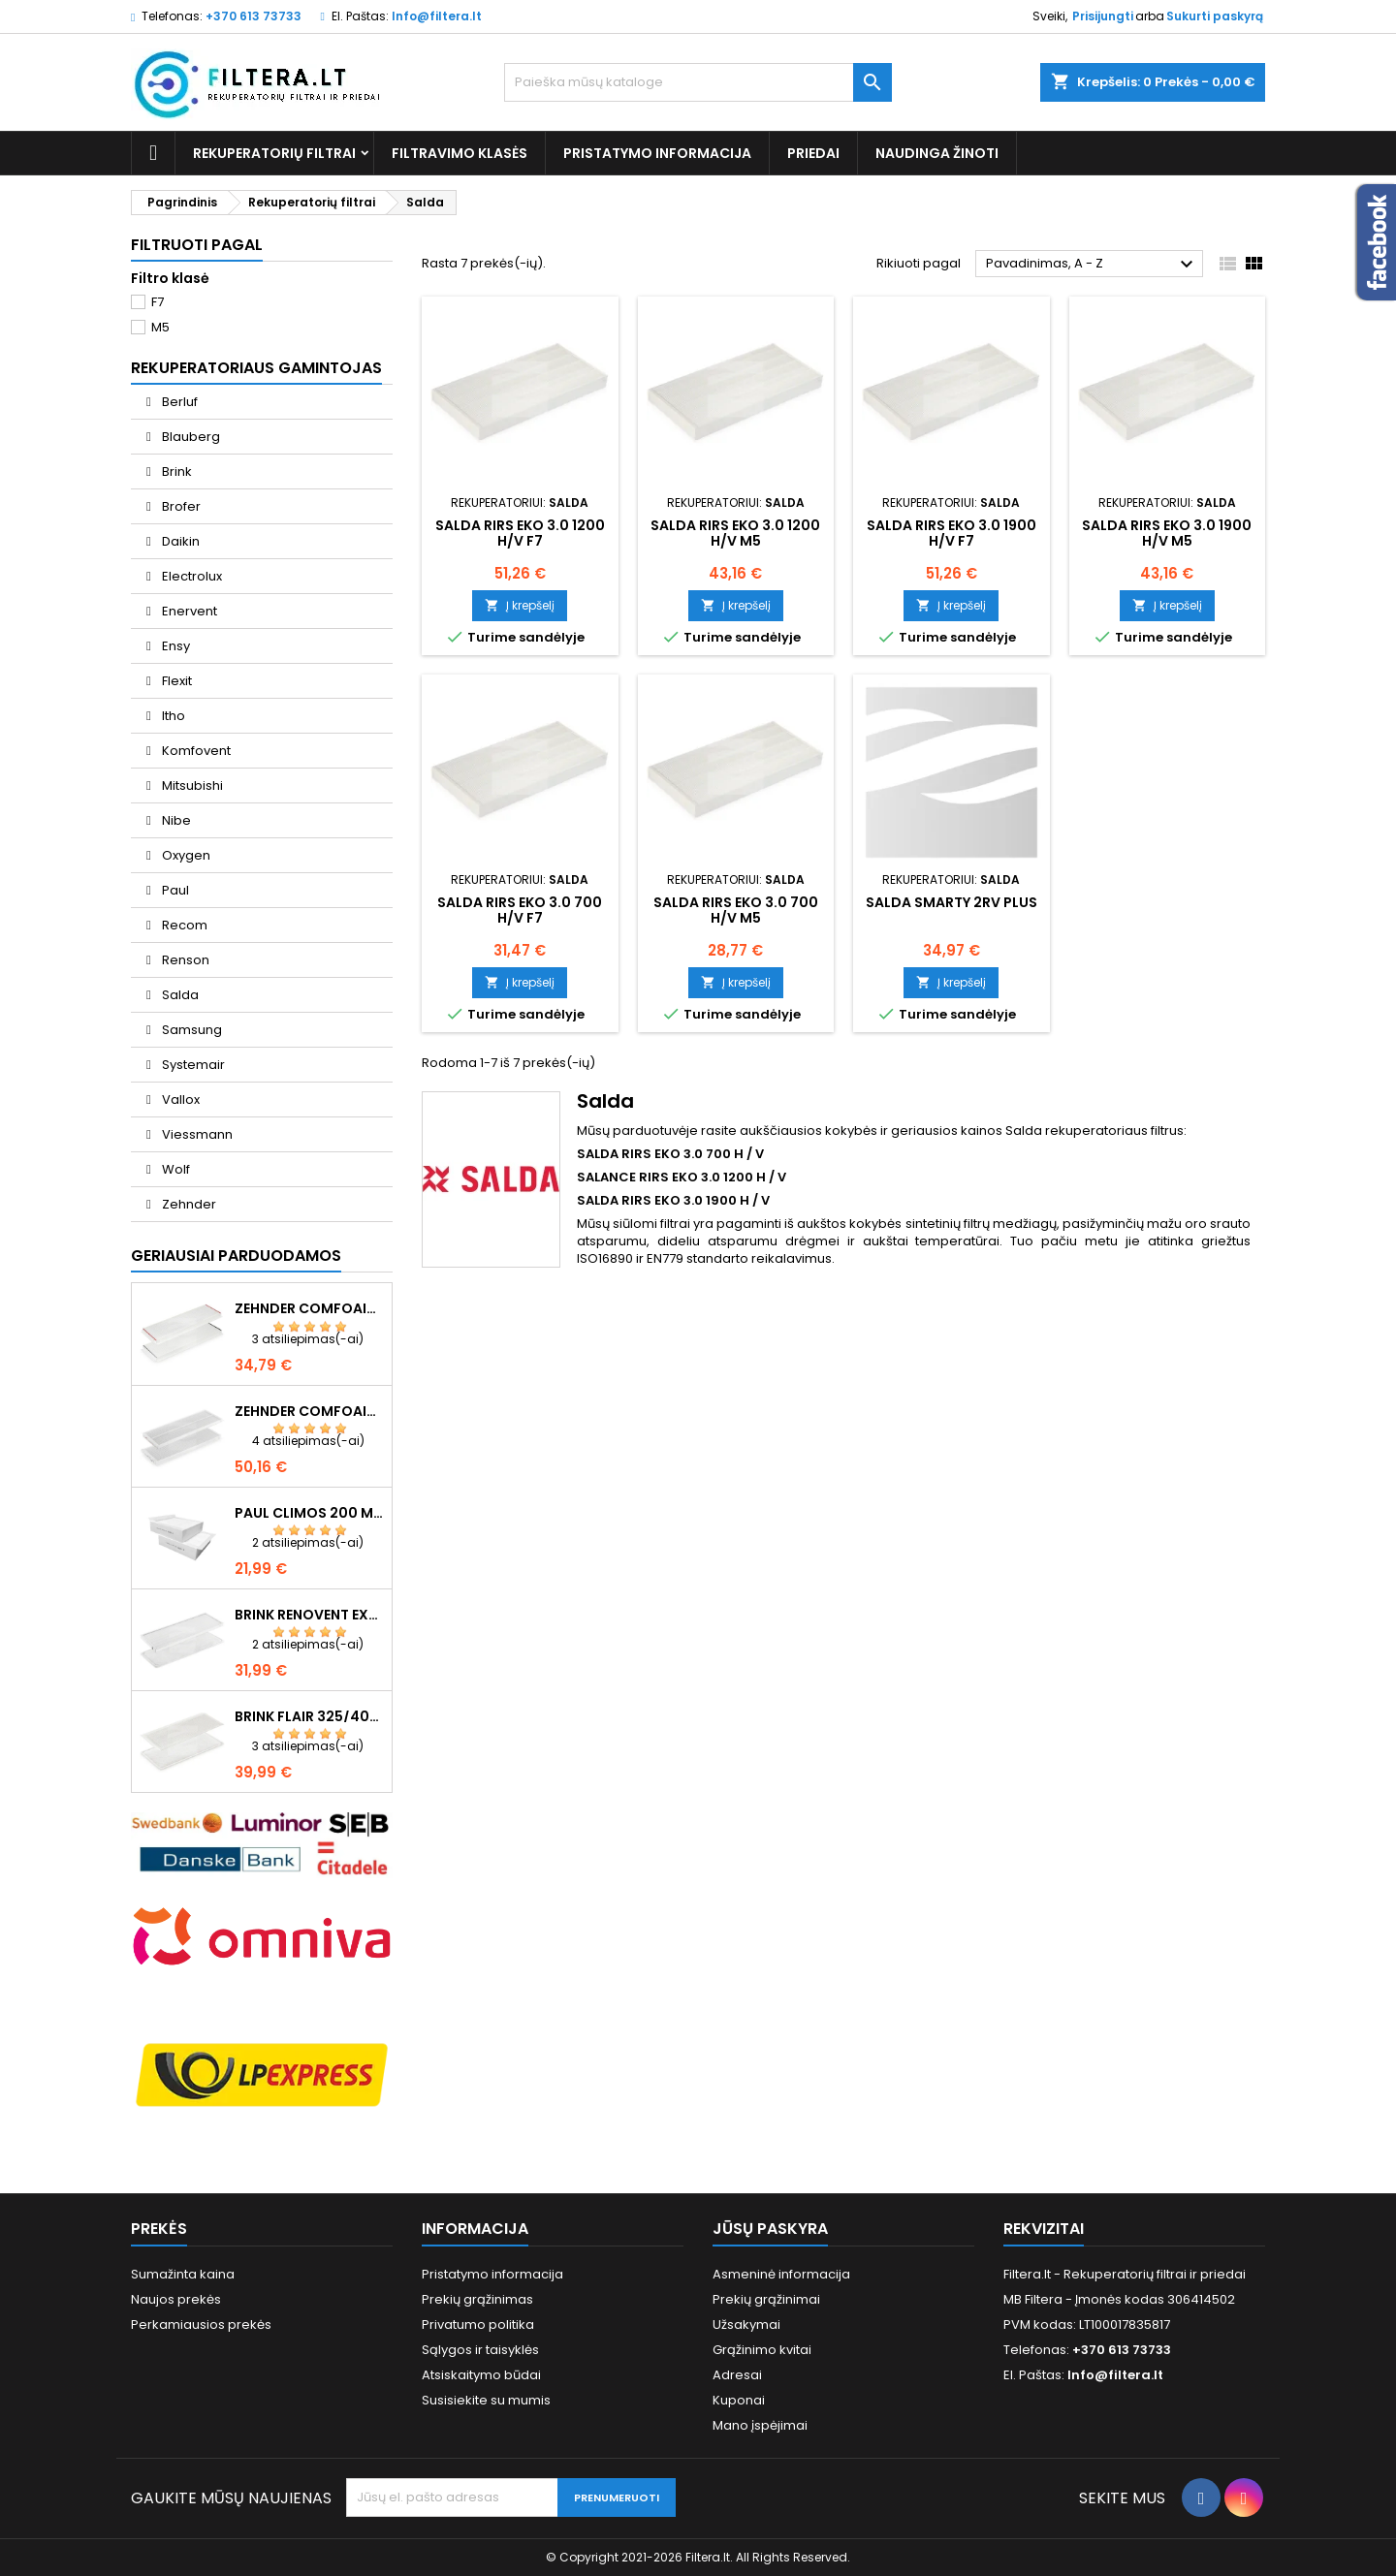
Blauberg (189, 436)
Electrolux (190, 576)
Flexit (175, 681)
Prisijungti (1102, 16)
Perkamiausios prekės (201, 2324)
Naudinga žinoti (937, 153)
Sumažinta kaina (183, 2274)
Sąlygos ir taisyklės (480, 2349)
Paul (174, 890)
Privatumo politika (478, 2324)
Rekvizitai (1043, 2228)
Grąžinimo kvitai (762, 2349)
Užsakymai (746, 2324)
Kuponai (739, 2400)
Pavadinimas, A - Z (1092, 264)
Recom (183, 925)
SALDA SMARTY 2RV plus (951, 902)
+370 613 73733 (253, 16)
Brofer (180, 506)
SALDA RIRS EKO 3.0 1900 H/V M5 (1167, 533)
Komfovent (195, 750)
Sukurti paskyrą (1214, 16)
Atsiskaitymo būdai (481, 2375)
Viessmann (196, 1134)
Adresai (737, 2375)
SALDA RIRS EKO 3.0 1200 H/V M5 (735, 533)
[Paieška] (698, 82)
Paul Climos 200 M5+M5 (309, 1513)
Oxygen (184, 855)
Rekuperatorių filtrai (274, 153)
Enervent (188, 611)
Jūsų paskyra (770, 2228)
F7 (157, 302)
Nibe (175, 820)
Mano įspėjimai (760, 2425)
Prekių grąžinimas (477, 2299)
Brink (175, 471)
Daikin (179, 541)
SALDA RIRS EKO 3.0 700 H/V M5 (735, 910)
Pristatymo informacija (657, 153)
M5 (160, 327)
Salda (179, 995)
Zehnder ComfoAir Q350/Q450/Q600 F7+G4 (309, 1308)
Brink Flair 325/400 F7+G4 (309, 1716)
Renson (184, 960)
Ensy (174, 646)
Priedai (813, 153)
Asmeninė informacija (781, 2274)
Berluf (178, 402)
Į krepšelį (520, 605)
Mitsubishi (191, 785)
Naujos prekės (176, 2299)
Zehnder (187, 1204)
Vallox (179, 1099)
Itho (172, 716)
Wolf (174, 1169)
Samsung (190, 1030)
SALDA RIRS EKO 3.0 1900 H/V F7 (951, 533)
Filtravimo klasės (459, 153)
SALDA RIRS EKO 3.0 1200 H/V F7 (520, 533)
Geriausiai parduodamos (236, 1255)
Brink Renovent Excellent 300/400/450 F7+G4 (309, 1614)
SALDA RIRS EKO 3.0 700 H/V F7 (519, 910)
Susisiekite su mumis (486, 2400)
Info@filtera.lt (437, 16)
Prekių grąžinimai (766, 2299)
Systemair (192, 1064)
